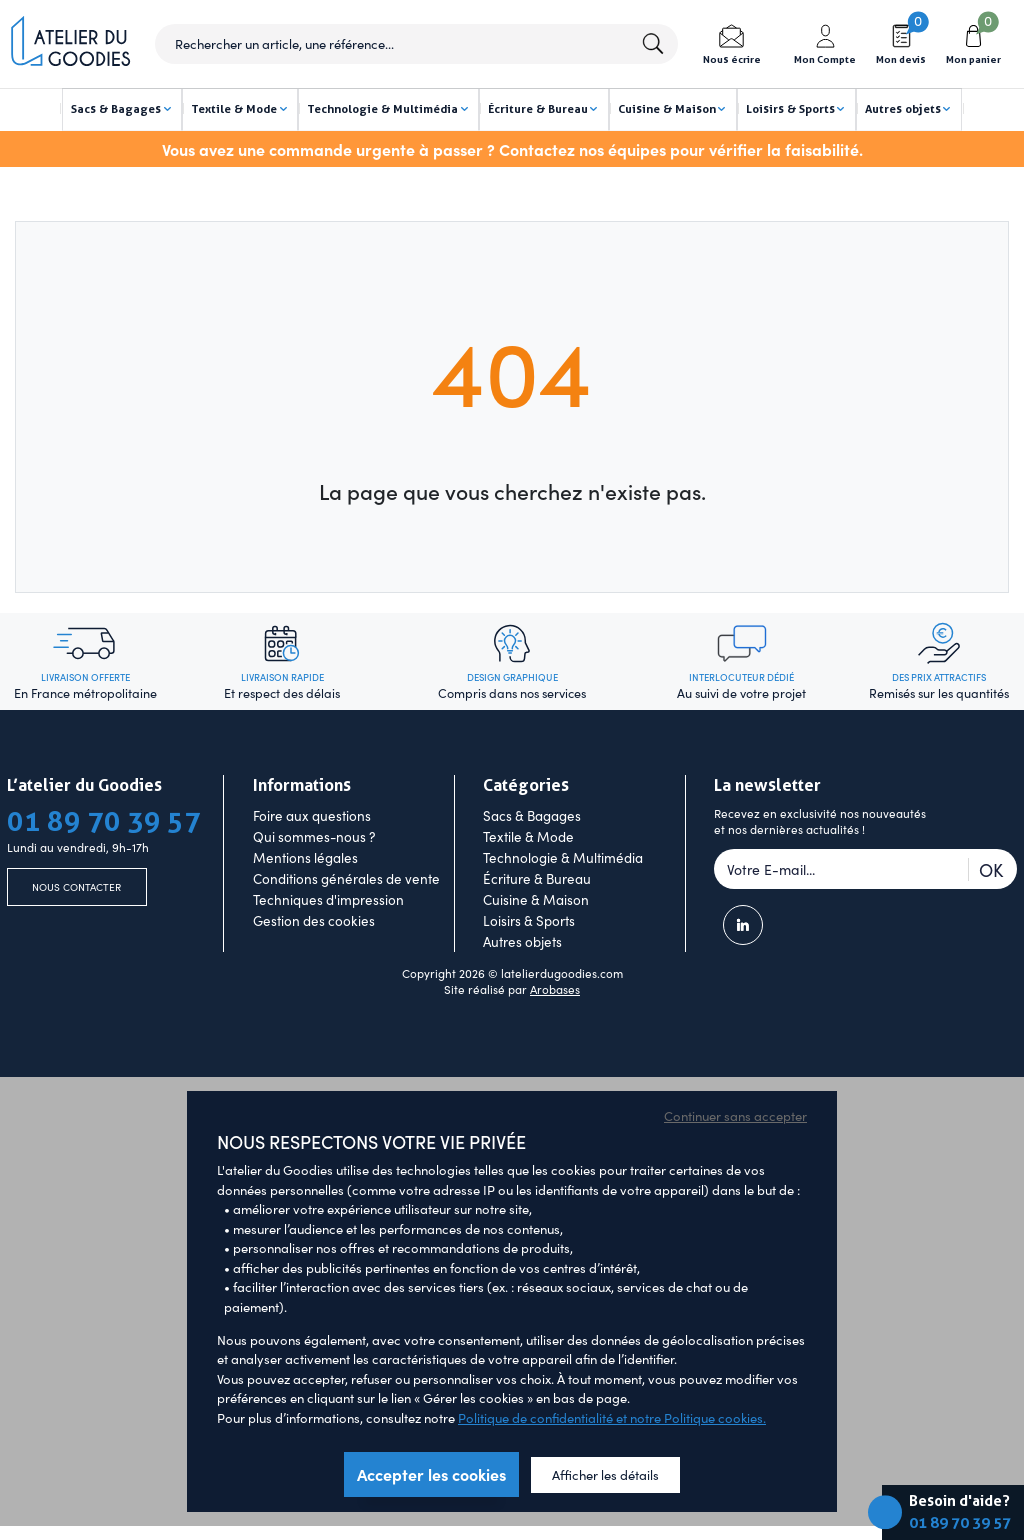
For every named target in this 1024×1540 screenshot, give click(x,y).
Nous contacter (77, 921)
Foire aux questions (312, 846)
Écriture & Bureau (537, 909)
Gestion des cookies (314, 951)
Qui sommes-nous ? (314, 867)
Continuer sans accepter (735, 1147)
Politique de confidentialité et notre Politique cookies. (612, 1448)
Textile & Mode (528, 867)
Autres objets (522, 972)
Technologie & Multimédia (563, 888)
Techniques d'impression (328, 930)
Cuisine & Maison (536, 930)
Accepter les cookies (431, 1506)
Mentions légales (305, 888)
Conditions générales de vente (346, 909)
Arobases (555, 1021)
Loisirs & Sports (529, 951)
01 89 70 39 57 (960, 1523)
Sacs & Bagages (532, 846)
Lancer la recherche (652, 44)
